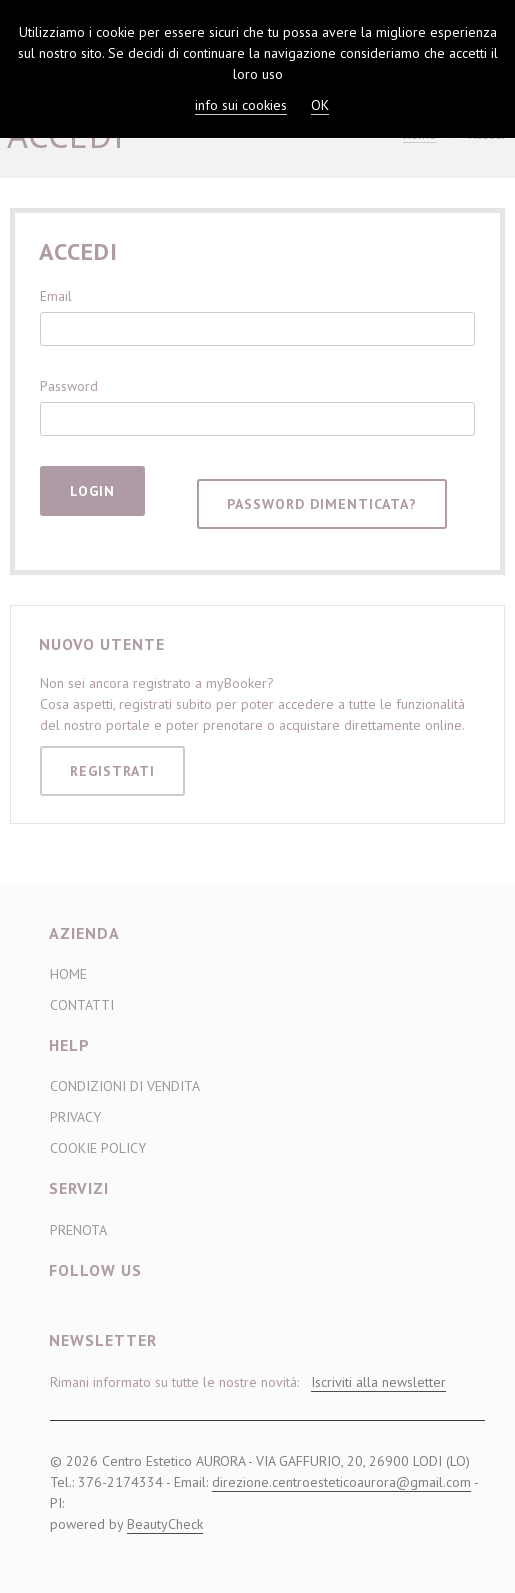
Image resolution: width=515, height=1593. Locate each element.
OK (320, 105)
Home (68, 974)
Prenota (78, 1230)
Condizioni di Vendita (125, 1086)
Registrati (112, 771)
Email (56, 296)
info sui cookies (241, 105)
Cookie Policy (98, 1148)
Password (69, 386)
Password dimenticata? (322, 504)
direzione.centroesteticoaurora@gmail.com (341, 1482)
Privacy (75, 1117)
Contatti (82, 1005)
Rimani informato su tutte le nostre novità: (248, 1382)
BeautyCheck (165, 1524)
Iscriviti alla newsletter (378, 1382)
